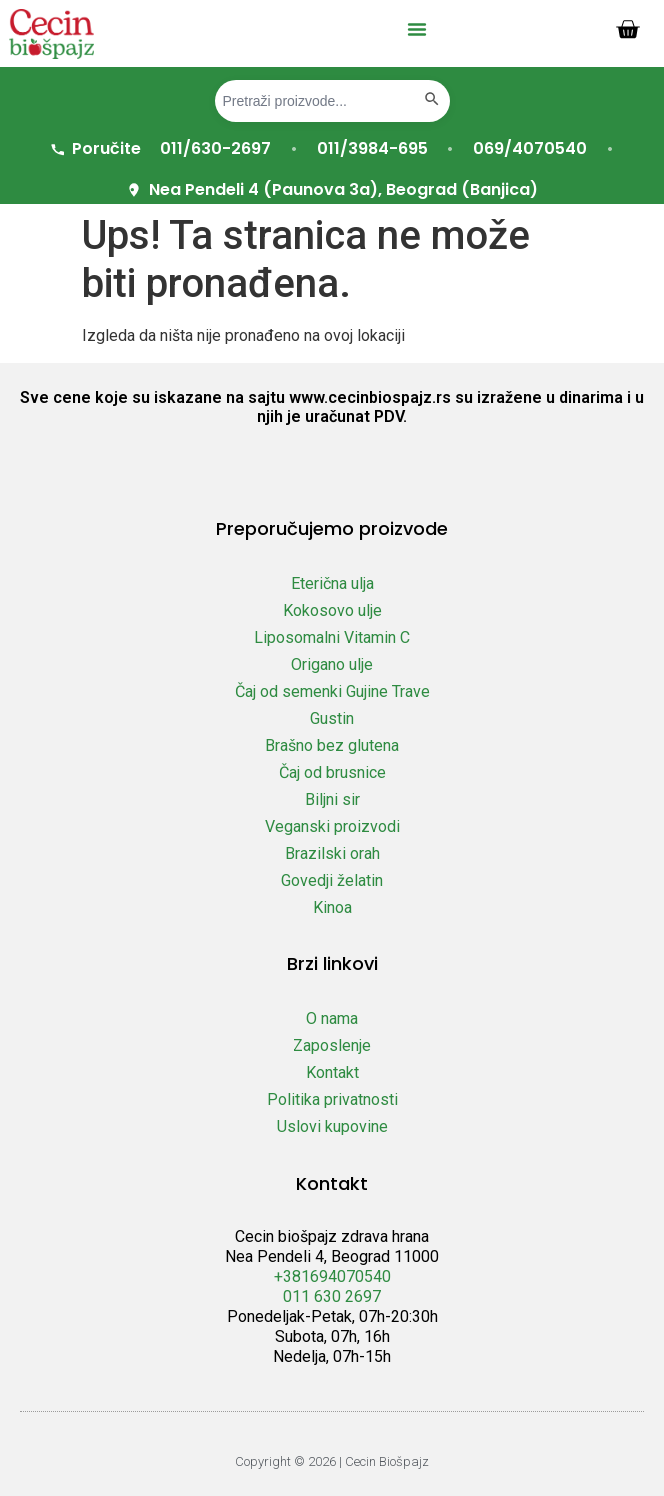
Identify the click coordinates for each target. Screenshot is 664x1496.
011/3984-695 (372, 148)
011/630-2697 (215, 148)
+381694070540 (332, 1276)
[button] (417, 29)
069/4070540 (530, 148)
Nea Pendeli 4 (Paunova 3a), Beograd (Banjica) (331, 189)
